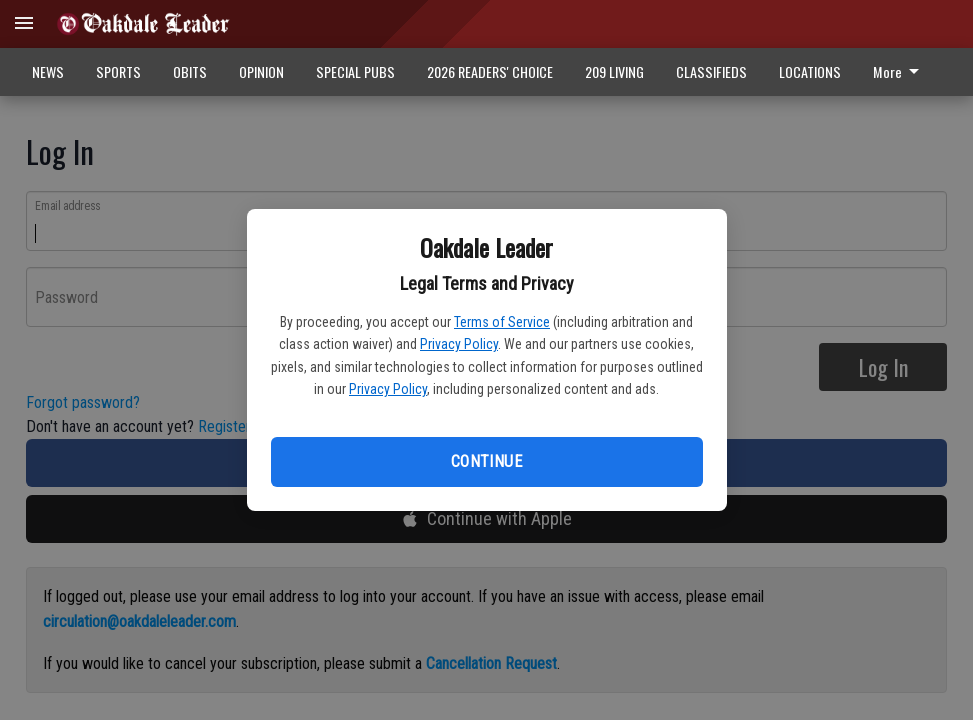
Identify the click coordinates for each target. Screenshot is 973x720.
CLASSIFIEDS (711, 71)
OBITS (190, 71)
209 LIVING (614, 71)
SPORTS (118, 71)
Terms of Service (502, 322)
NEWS (48, 71)
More (899, 71)
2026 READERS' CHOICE (490, 71)
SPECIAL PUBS (355, 71)
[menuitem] (901, 72)
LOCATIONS (810, 71)
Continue (486, 461)
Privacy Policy (459, 344)
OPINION (261, 71)
